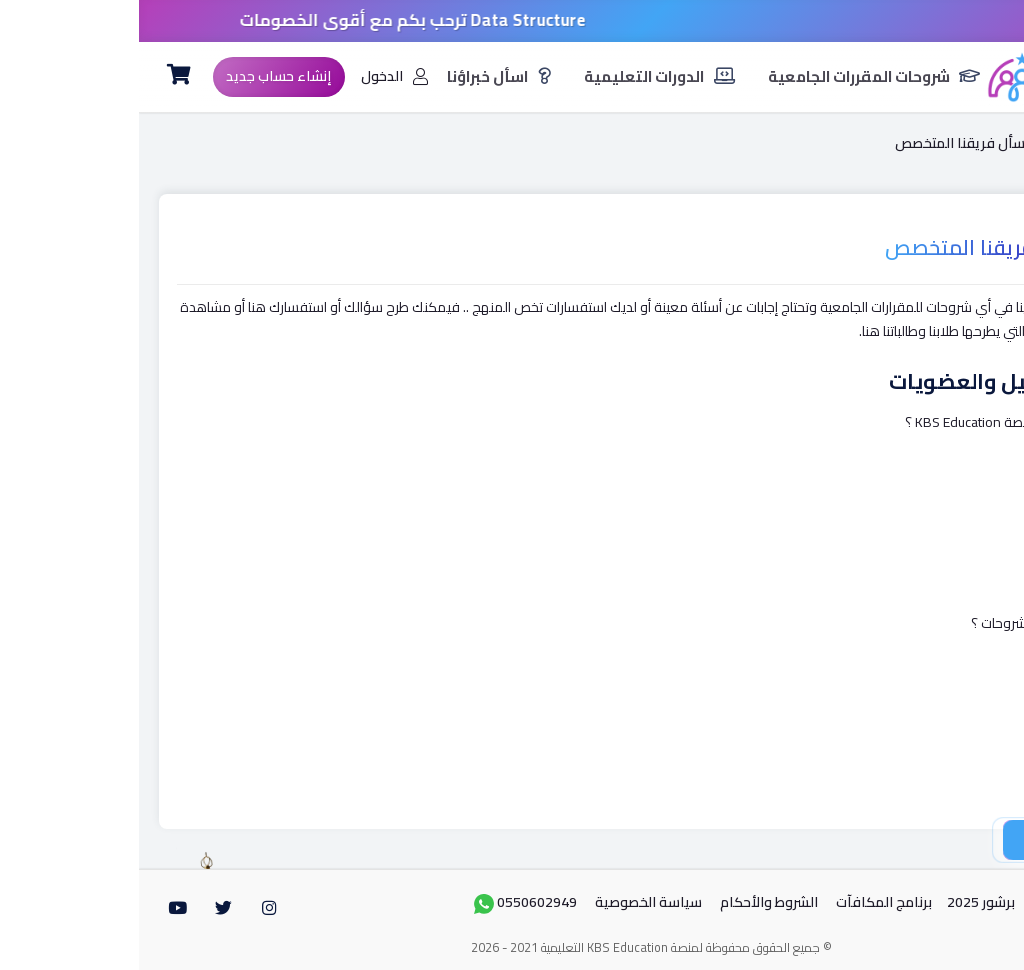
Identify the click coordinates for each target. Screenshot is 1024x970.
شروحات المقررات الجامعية (735, 76)
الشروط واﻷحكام (630, 902)
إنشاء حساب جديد (139, 76)
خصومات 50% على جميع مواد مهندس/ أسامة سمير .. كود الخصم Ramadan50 (512, 20)
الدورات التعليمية (520, 76)
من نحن (916, 902)
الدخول (255, 76)
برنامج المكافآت (745, 902)
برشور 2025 (842, 902)
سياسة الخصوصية (509, 902)
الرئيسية (948, 143)
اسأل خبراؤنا (360, 76)
